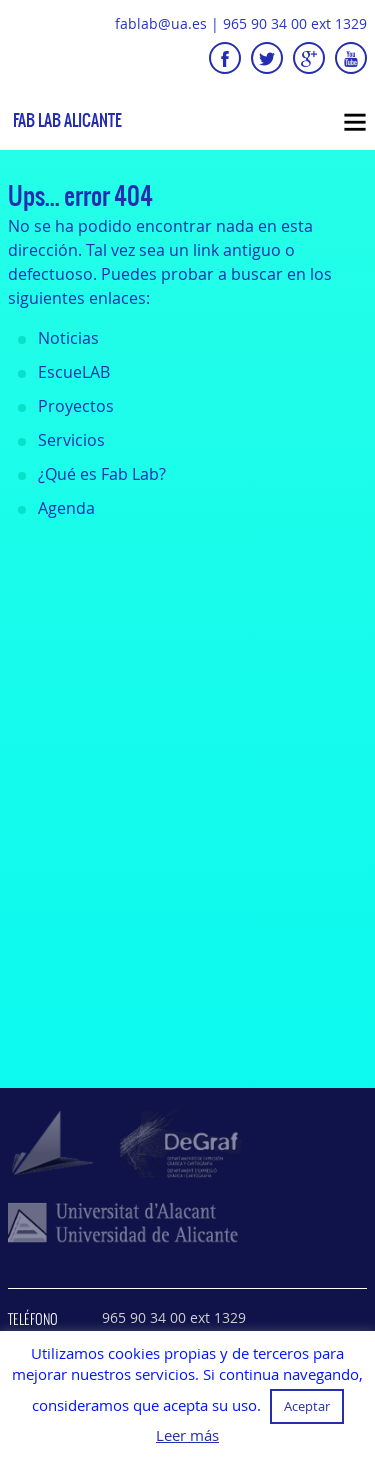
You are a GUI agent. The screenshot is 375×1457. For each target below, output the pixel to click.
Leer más (187, 1435)
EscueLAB (74, 372)
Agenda (66, 508)
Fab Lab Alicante (67, 120)
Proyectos (76, 406)
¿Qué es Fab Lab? (102, 474)
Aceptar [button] (307, 1406)
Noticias (68, 338)
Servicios (71, 440)
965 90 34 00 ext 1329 (295, 23)
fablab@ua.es (161, 23)
